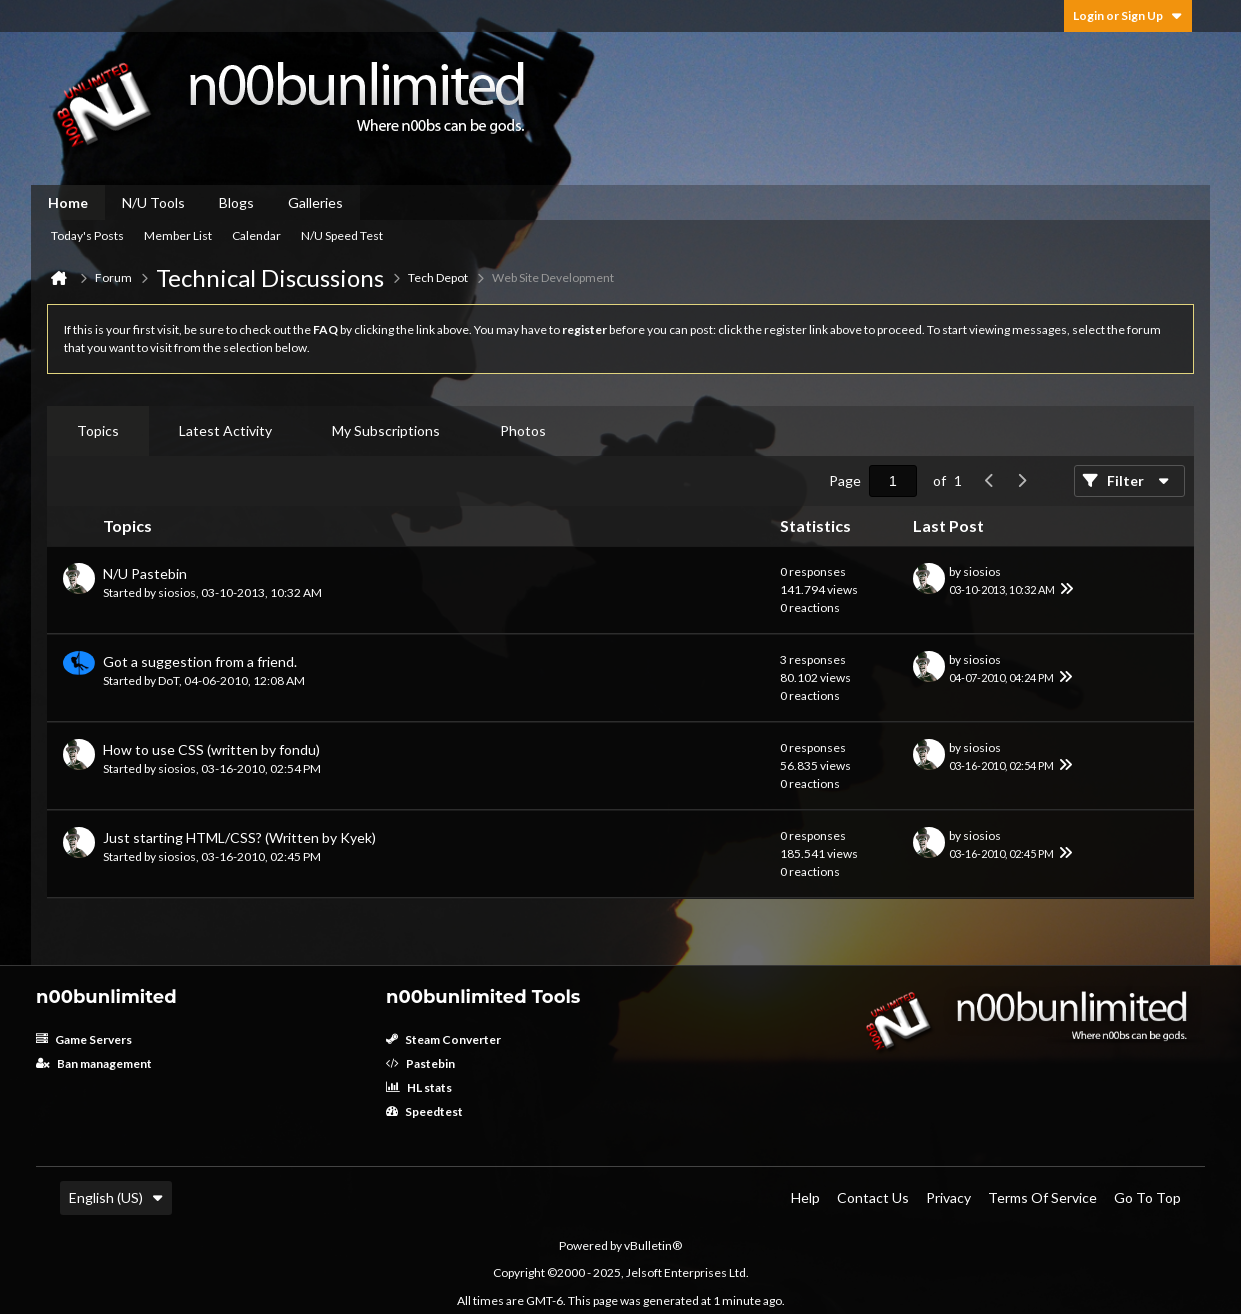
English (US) (116, 1197)
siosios (177, 592)
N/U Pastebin (145, 573)
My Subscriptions (386, 430)
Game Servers (84, 1039)
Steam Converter (443, 1039)
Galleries (315, 202)
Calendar (256, 235)
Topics (98, 430)
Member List (178, 235)
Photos (523, 430)
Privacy (948, 1197)
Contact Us (873, 1197)
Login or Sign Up (1128, 15)
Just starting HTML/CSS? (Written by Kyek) (239, 837)
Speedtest (424, 1111)
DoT (168, 680)
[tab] (98, 431)
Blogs (236, 202)
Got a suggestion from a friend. (200, 661)
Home (68, 202)
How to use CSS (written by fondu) (211, 749)
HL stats (419, 1087)
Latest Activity (225, 430)
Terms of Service (1042, 1197)
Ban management (94, 1063)
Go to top (1147, 1197)
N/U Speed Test (342, 235)
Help (805, 1197)
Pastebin (420, 1063)
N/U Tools (153, 202)
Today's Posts (87, 235)
